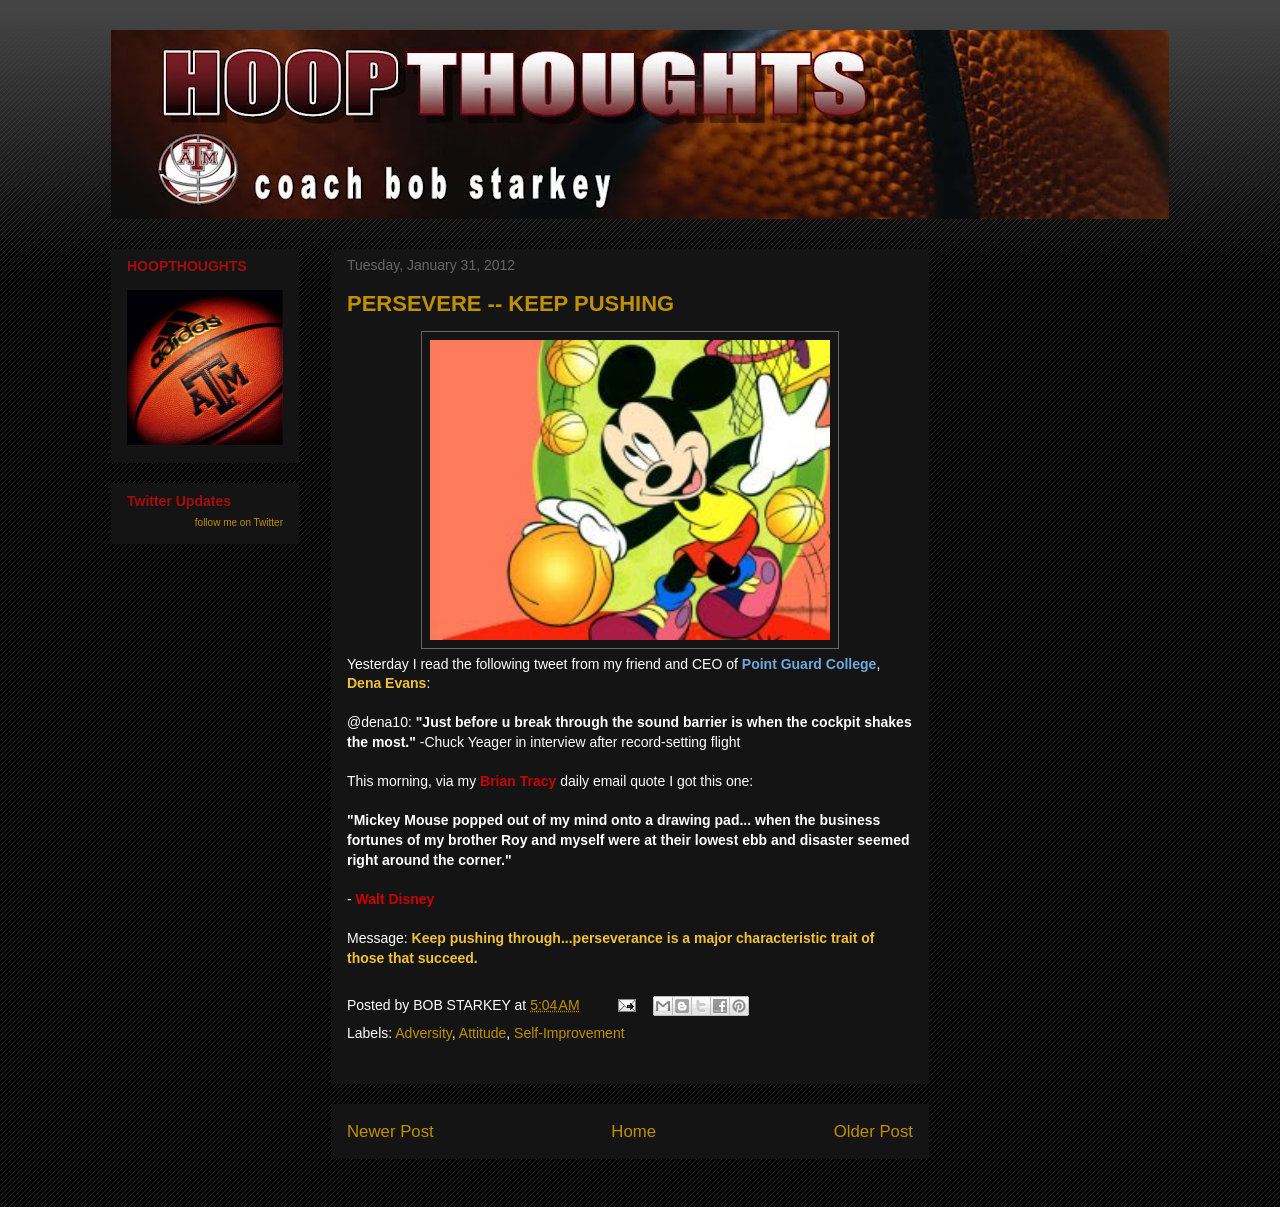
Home (633, 1131)
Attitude (482, 1033)
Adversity (423, 1033)
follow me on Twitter (239, 522)
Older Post (873, 1131)
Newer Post (390, 1131)
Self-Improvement (569, 1033)
